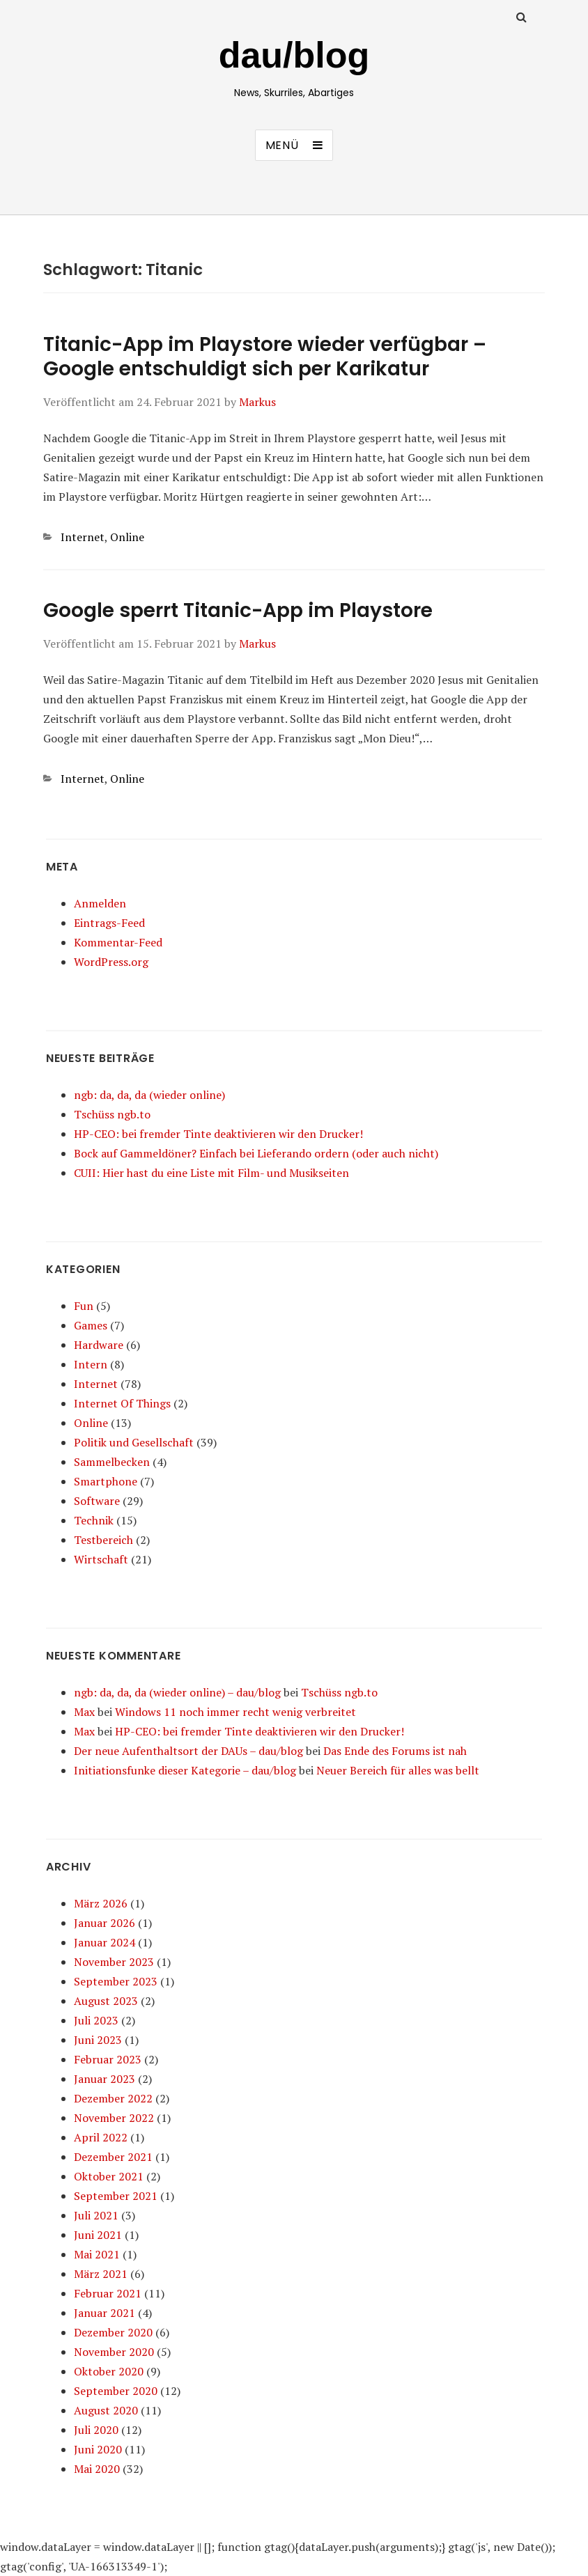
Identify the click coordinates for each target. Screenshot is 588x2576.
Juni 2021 (98, 2234)
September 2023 (115, 1981)
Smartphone (105, 1481)
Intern (90, 1364)
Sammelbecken (112, 1461)
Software (97, 1500)
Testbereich (103, 1539)
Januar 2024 (104, 1942)
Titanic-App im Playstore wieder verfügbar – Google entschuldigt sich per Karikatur (264, 357)
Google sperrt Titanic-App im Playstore (238, 610)
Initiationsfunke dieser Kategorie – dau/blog (185, 1770)
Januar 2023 (104, 2078)
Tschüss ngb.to (112, 1114)
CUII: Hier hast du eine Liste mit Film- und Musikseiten (211, 1172)
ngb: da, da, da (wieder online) (149, 1094)
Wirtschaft (101, 1559)
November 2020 (114, 2351)
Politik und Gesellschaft (134, 1442)
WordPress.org (111, 961)
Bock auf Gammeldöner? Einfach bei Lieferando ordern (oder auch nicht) (256, 1153)
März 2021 (100, 2273)
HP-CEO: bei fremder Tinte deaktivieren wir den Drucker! (218, 1133)
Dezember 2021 (113, 2156)
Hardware (98, 1344)
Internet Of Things (122, 1403)
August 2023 (106, 2000)
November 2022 (114, 2117)
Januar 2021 (104, 2312)
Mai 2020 (97, 2468)
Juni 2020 (98, 2449)
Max (84, 1711)
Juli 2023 (96, 2020)
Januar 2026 (104, 1922)
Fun (83, 1305)
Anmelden (100, 903)
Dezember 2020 (113, 2332)
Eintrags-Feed (109, 922)
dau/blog (294, 55)
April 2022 (100, 2137)
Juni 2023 (98, 2039)
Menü (282, 145)
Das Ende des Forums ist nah (395, 1750)
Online (127, 537)
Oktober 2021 (109, 2176)
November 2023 (114, 1961)
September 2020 (115, 2390)
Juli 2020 (96, 2429)
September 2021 (115, 2195)
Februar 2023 (107, 2059)
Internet (83, 537)
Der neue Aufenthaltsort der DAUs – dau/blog (188, 1750)
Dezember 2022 (113, 2098)
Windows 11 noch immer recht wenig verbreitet (235, 1711)
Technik (94, 1520)
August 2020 (106, 2410)
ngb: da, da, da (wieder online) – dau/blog (177, 1692)
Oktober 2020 (109, 2371)
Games (90, 1325)
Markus (257, 401)
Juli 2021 (96, 2215)
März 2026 (100, 1903)
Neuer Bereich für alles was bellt (397, 1770)
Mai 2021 (97, 2254)
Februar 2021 (107, 2293)
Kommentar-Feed (118, 942)
